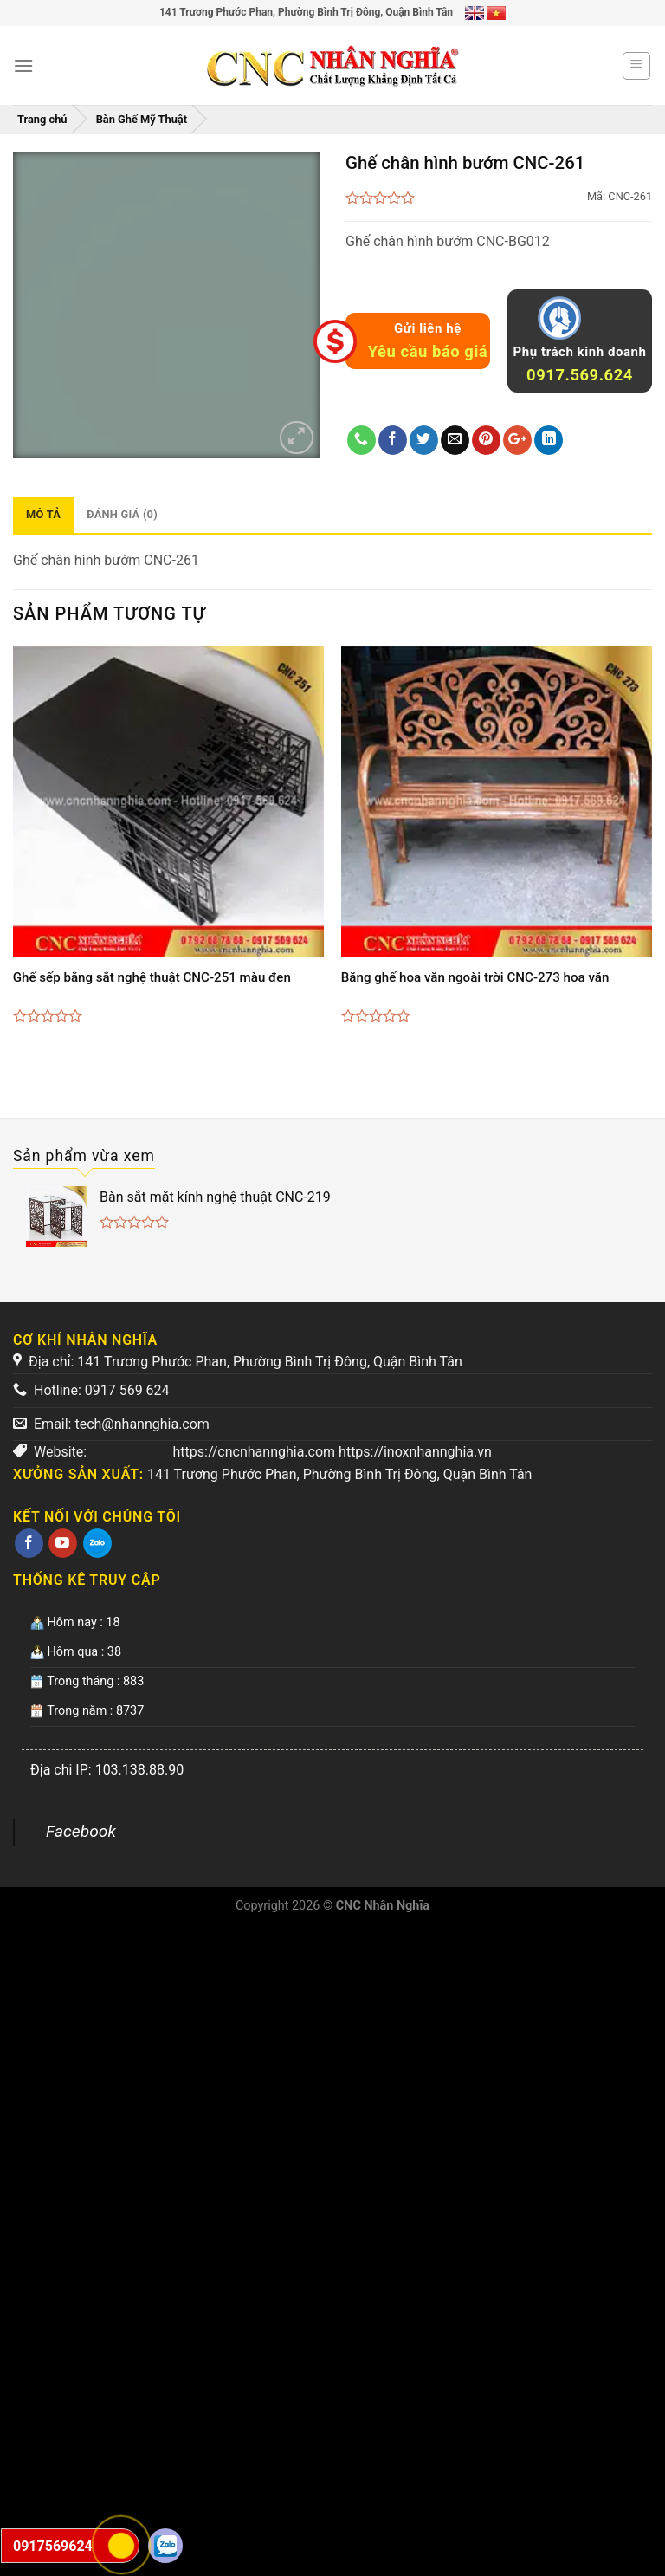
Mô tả (43, 514)
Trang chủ (42, 119)
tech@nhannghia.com (141, 1424)
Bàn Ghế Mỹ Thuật (141, 119)
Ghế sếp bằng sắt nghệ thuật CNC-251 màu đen (152, 977)
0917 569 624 (127, 1390)
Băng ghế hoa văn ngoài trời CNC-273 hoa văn (475, 977)
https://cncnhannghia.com (254, 1452)
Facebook (81, 1831)
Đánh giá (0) (122, 514)
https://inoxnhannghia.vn (415, 1452)
